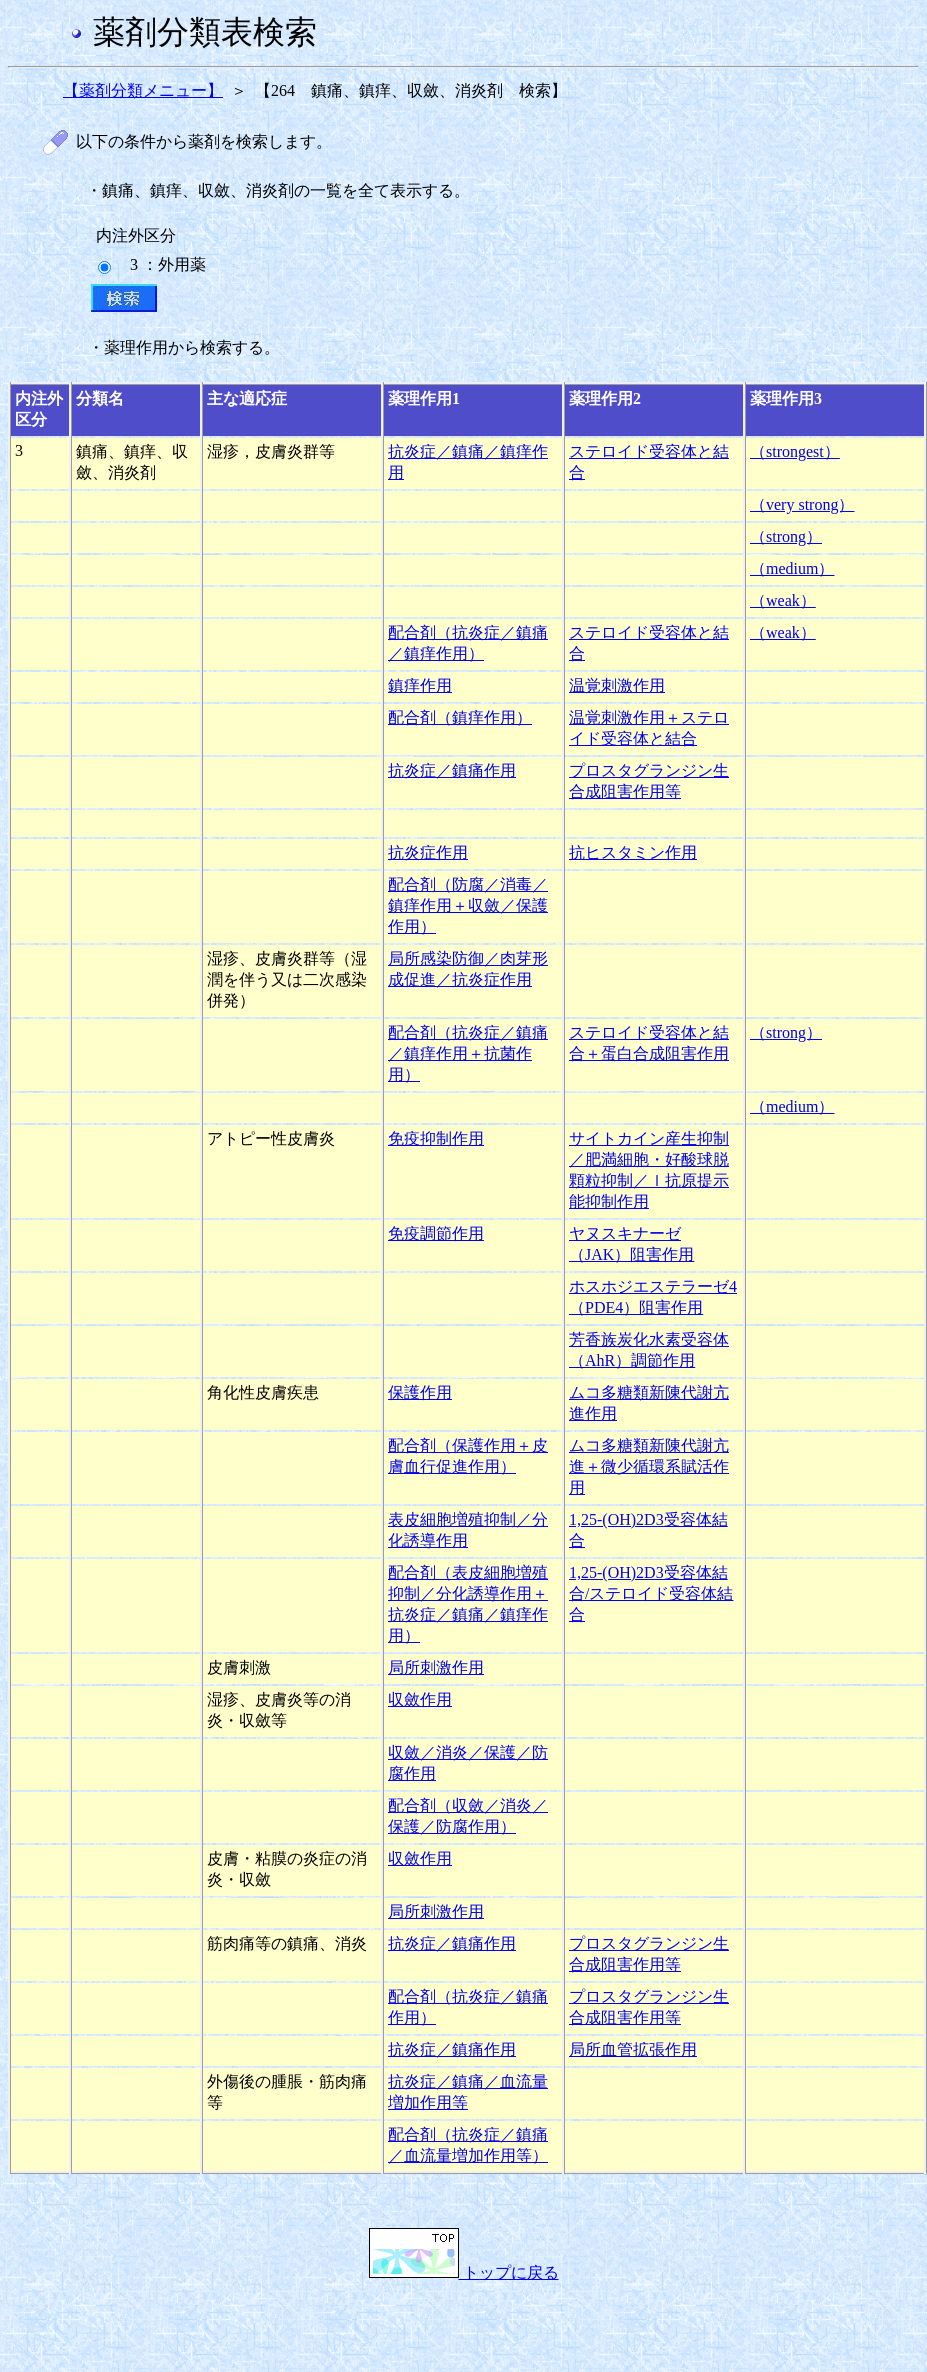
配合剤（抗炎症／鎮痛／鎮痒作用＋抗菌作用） (468, 1053)
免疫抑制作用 (436, 1138)
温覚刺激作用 (617, 685)
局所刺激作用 (436, 1667)
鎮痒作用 (420, 685)
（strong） (786, 536)
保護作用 (420, 1392)
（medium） (792, 568)
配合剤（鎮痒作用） (460, 717)
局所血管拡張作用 (633, 2049)
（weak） (783, 600)
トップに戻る (464, 2272)
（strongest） (795, 451)
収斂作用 (420, 1699)
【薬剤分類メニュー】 (143, 90)
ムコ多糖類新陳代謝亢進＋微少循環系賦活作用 (649, 1466)
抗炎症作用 (428, 852)
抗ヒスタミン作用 (633, 852)
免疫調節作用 (436, 1233)
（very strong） (802, 504)
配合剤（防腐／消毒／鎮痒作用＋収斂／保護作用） (468, 905)
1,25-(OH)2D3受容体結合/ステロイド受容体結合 (651, 1593)
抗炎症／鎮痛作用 (452, 770)
